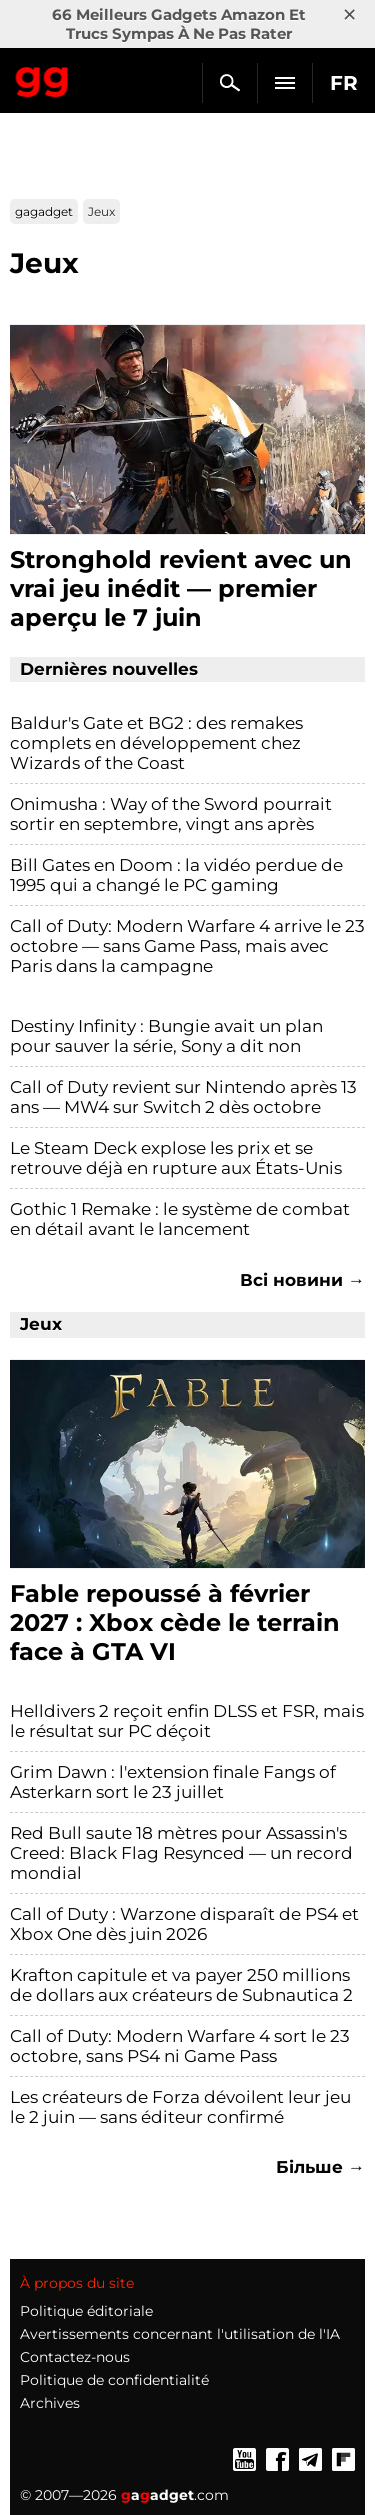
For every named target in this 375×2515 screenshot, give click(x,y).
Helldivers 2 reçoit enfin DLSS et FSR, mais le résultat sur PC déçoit (187, 1721)
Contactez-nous (75, 2357)
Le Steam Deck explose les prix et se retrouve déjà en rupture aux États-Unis (176, 1158)
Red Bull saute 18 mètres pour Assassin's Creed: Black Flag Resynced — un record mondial (181, 1853)
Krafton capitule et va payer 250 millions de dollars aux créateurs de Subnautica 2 (181, 1985)
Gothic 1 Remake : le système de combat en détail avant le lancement (180, 1219)
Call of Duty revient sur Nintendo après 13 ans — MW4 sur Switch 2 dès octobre (183, 1097)
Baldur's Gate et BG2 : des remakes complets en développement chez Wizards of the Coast (156, 743)
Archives (50, 2403)
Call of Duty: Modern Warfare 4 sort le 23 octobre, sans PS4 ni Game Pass (180, 2046)
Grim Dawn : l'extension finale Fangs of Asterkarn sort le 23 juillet (173, 1782)
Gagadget (42, 78)
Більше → (320, 2167)
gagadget (44, 211)
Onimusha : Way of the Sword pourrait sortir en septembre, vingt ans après (171, 814)
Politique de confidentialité (114, 2380)
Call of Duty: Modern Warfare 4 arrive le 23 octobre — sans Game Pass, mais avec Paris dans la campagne (187, 946)
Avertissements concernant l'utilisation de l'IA (180, 2334)
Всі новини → (302, 1280)
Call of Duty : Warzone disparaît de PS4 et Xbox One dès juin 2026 (184, 1924)
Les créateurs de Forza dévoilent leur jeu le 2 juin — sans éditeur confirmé (180, 2107)
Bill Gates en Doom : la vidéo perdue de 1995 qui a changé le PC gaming (176, 875)
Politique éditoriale (86, 2311)
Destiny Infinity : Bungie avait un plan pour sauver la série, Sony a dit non (166, 1036)
